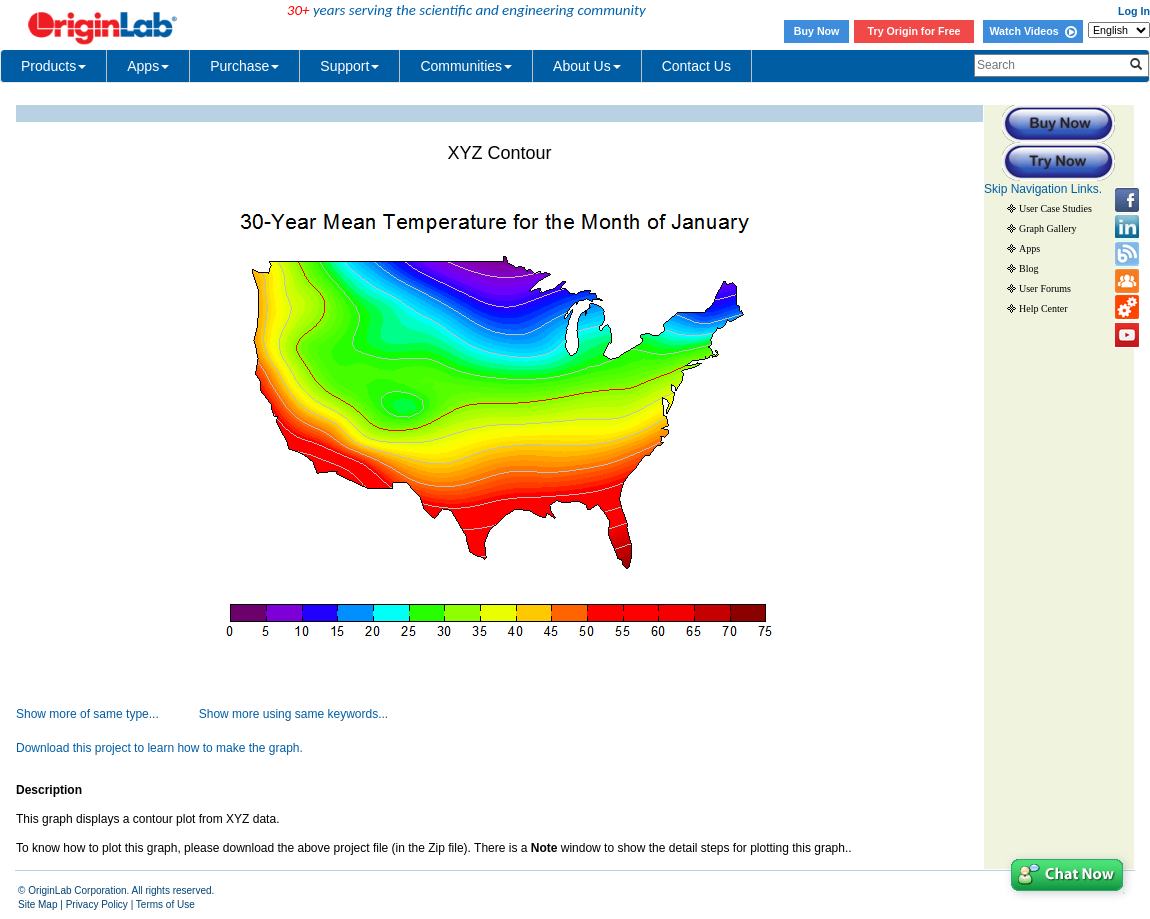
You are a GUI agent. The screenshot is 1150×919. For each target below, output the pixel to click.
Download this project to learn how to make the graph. (159, 748)
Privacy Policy (97, 904)
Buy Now (817, 31)
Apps (148, 66)
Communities (466, 66)
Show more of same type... (87, 714)
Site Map (37, 904)
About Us (587, 66)
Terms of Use (165, 904)
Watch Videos (1032, 31)
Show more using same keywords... (293, 714)
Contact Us (696, 66)
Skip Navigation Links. (1043, 189)
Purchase (244, 66)
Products (53, 66)
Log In (1134, 11)
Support (349, 66)
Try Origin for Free (914, 31)
